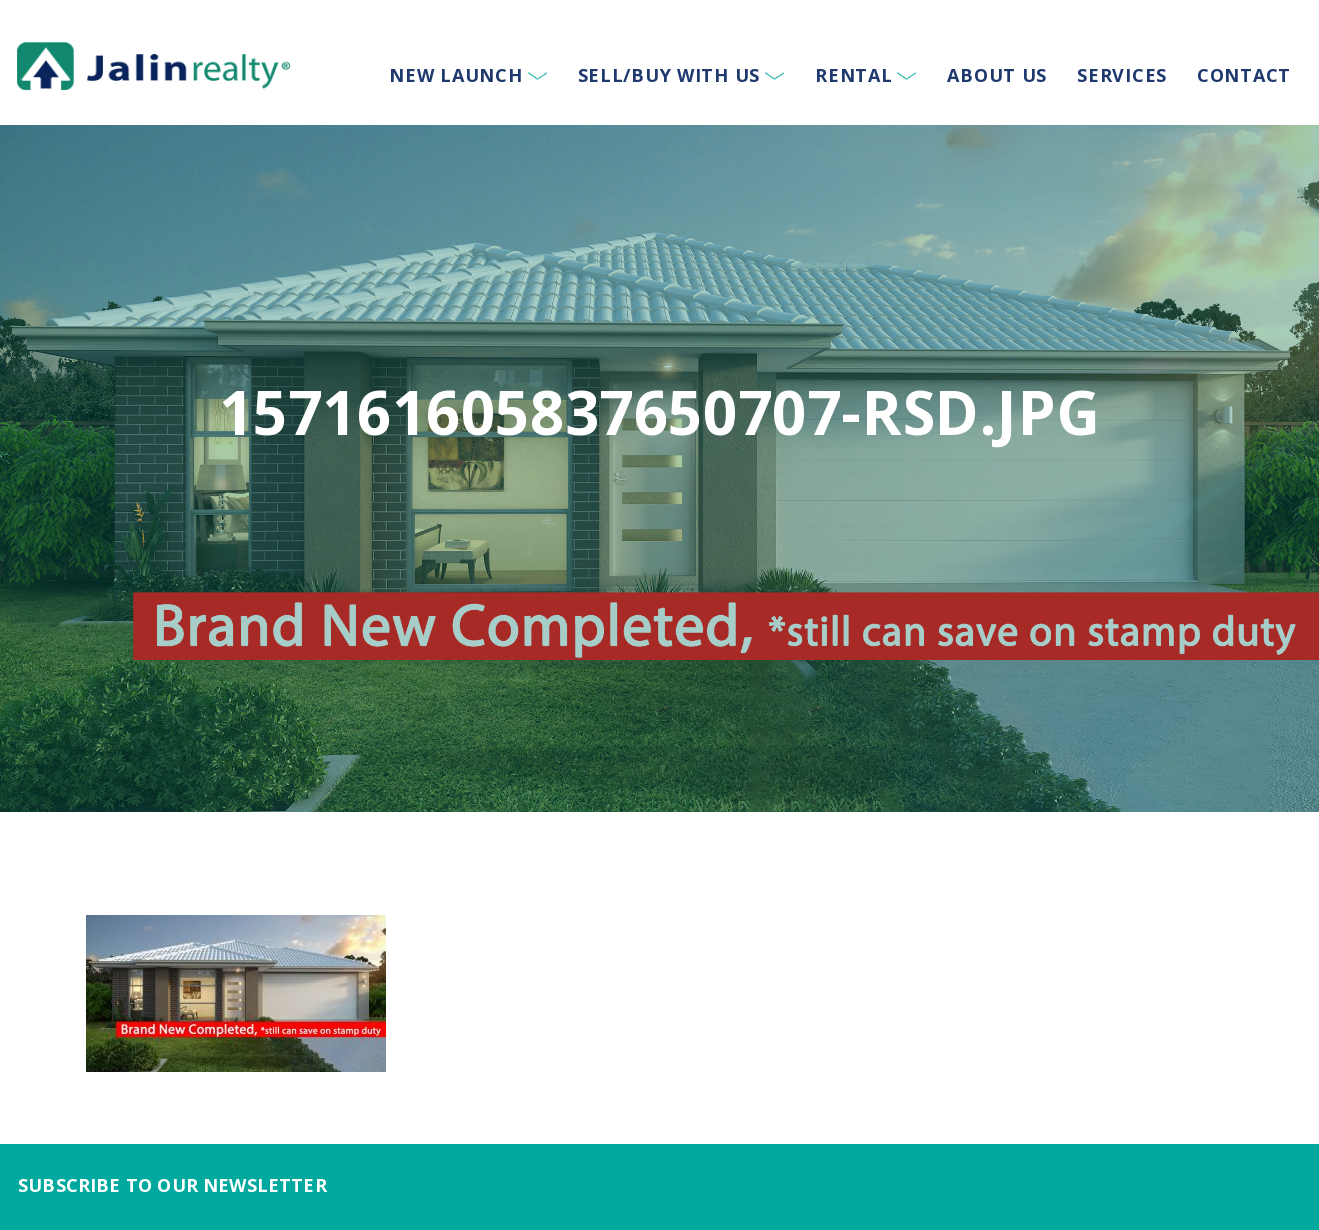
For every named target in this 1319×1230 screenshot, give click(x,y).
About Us (997, 75)
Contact (1244, 75)
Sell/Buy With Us (669, 75)
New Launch (455, 75)
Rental (853, 75)
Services (1122, 75)
